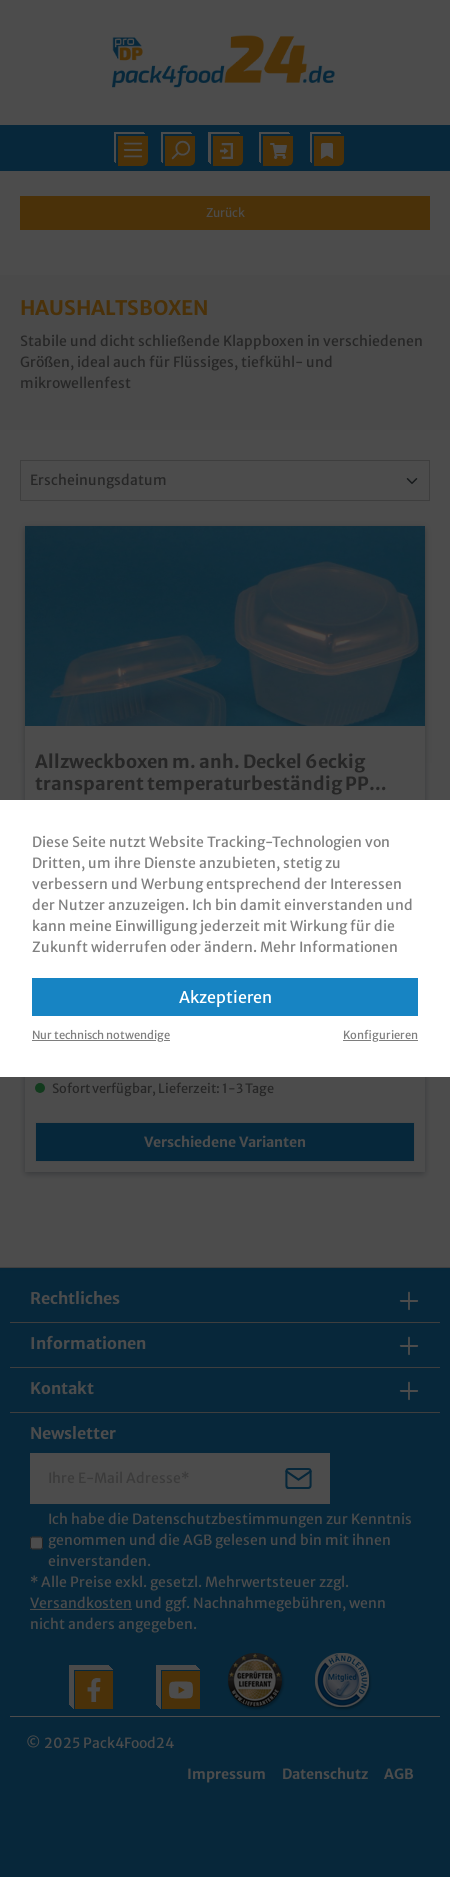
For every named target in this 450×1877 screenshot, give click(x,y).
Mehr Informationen (329, 947)
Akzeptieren (225, 997)
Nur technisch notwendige (101, 1035)
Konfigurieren (380, 1035)
